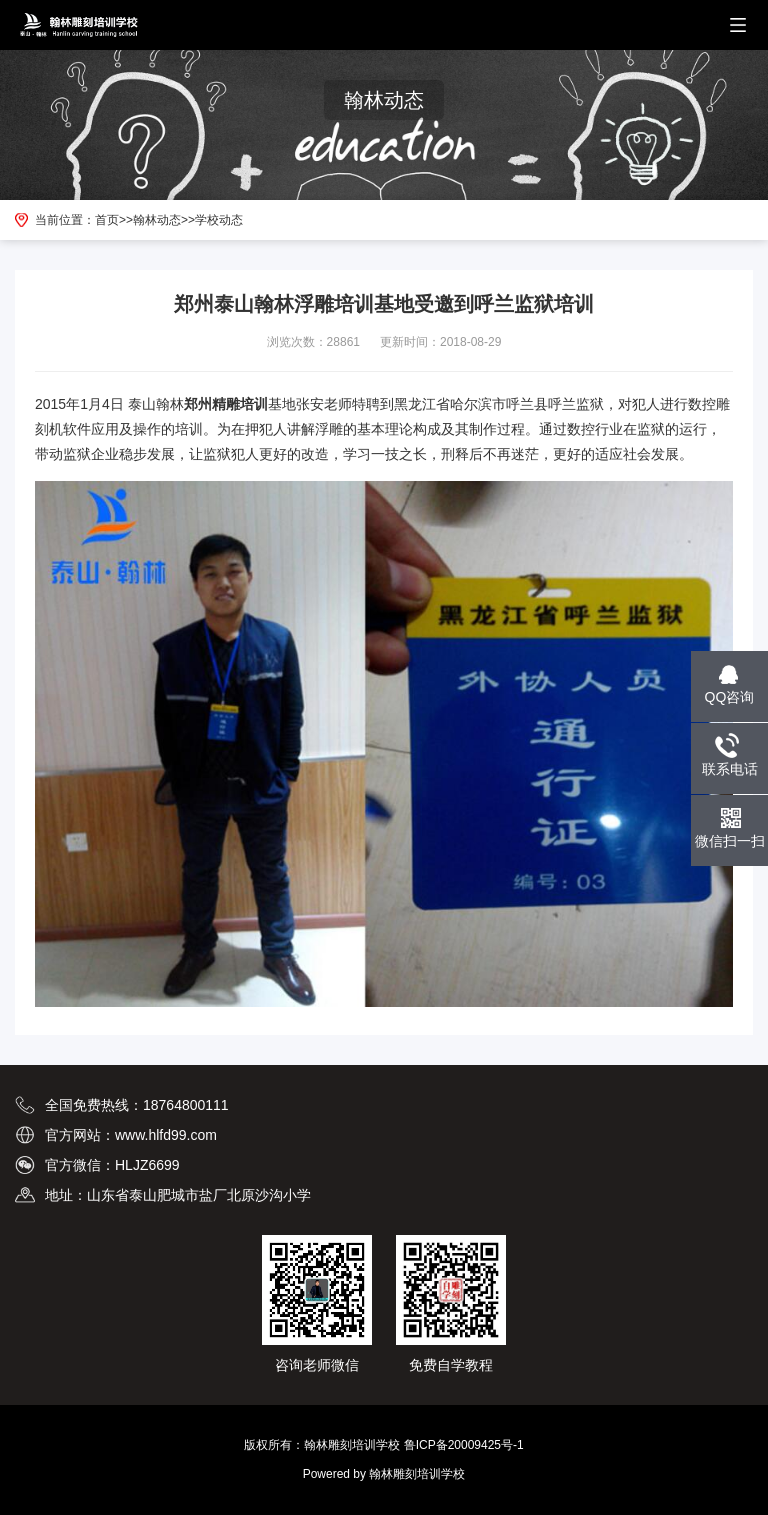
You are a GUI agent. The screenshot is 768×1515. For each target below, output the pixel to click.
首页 (107, 220)
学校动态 (219, 220)
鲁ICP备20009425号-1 (464, 1445)
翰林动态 (157, 220)
